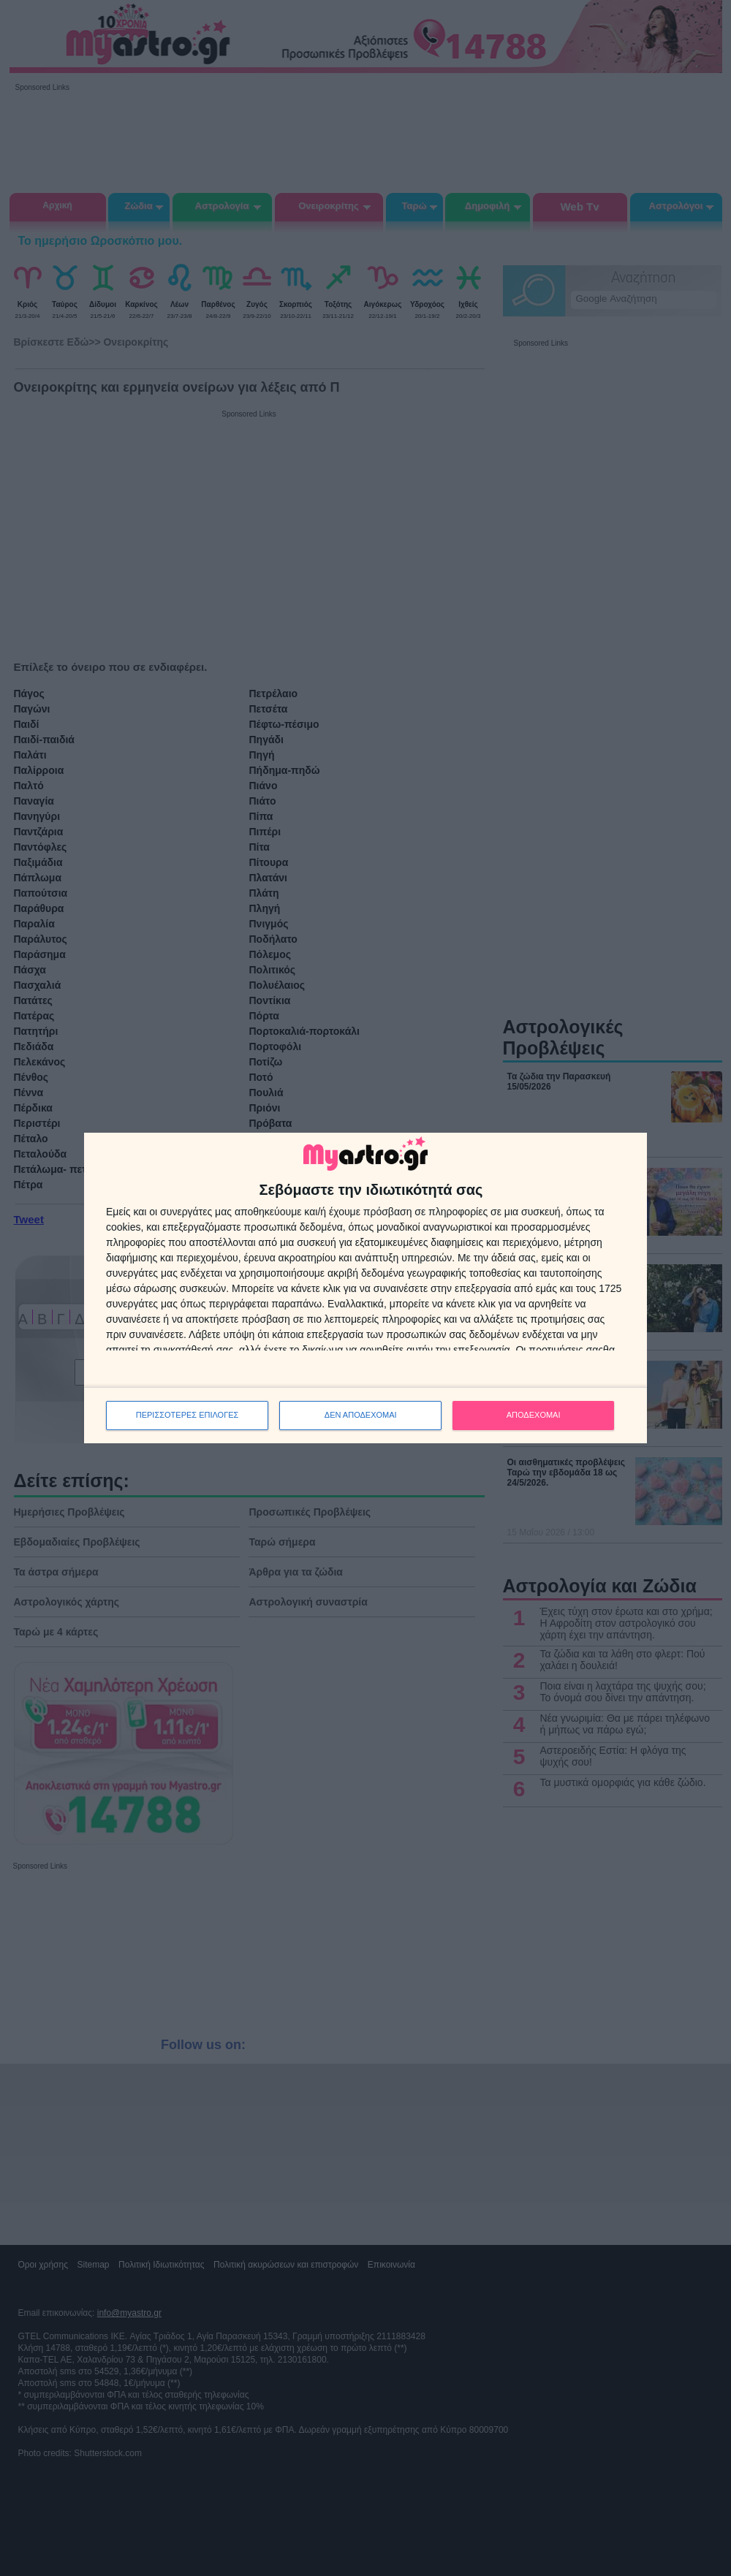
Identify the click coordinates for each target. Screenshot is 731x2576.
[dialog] (365, 1288)
